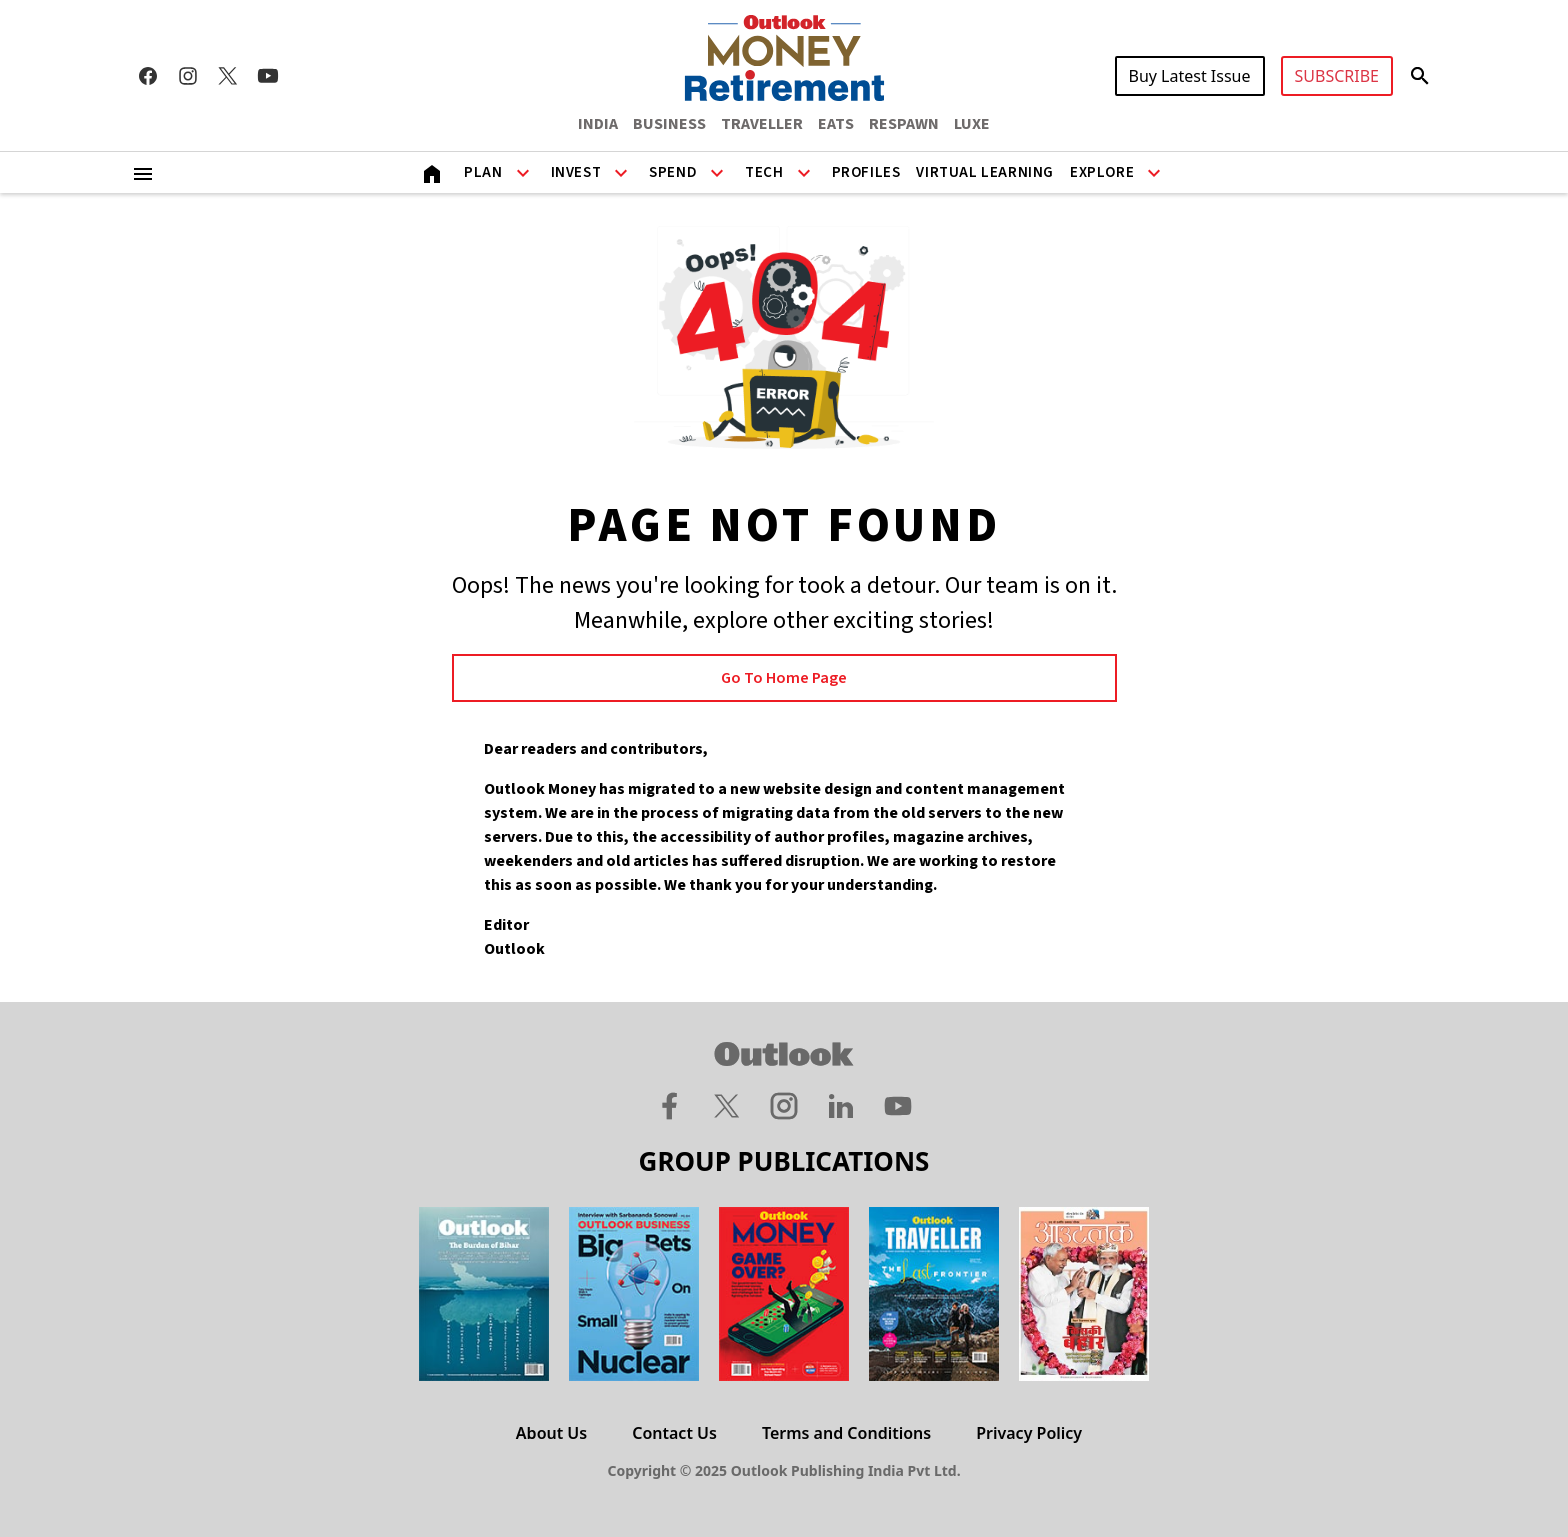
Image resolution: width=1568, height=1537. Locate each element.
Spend (673, 172)
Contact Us (674, 1433)
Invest (576, 172)
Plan (483, 172)
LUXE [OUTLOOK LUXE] (972, 124)
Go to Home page (784, 678)
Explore (1102, 172)
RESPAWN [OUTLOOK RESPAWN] (904, 124)
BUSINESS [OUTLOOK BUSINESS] (669, 124)
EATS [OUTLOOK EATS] (836, 124)
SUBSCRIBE (1337, 76)
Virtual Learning (985, 172)
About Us (551, 1433)
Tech (764, 172)
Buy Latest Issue (1190, 76)
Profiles (866, 172)
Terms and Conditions (846, 1433)
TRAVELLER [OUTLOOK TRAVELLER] (762, 124)
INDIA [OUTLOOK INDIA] (598, 124)
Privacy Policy (1029, 1433)
